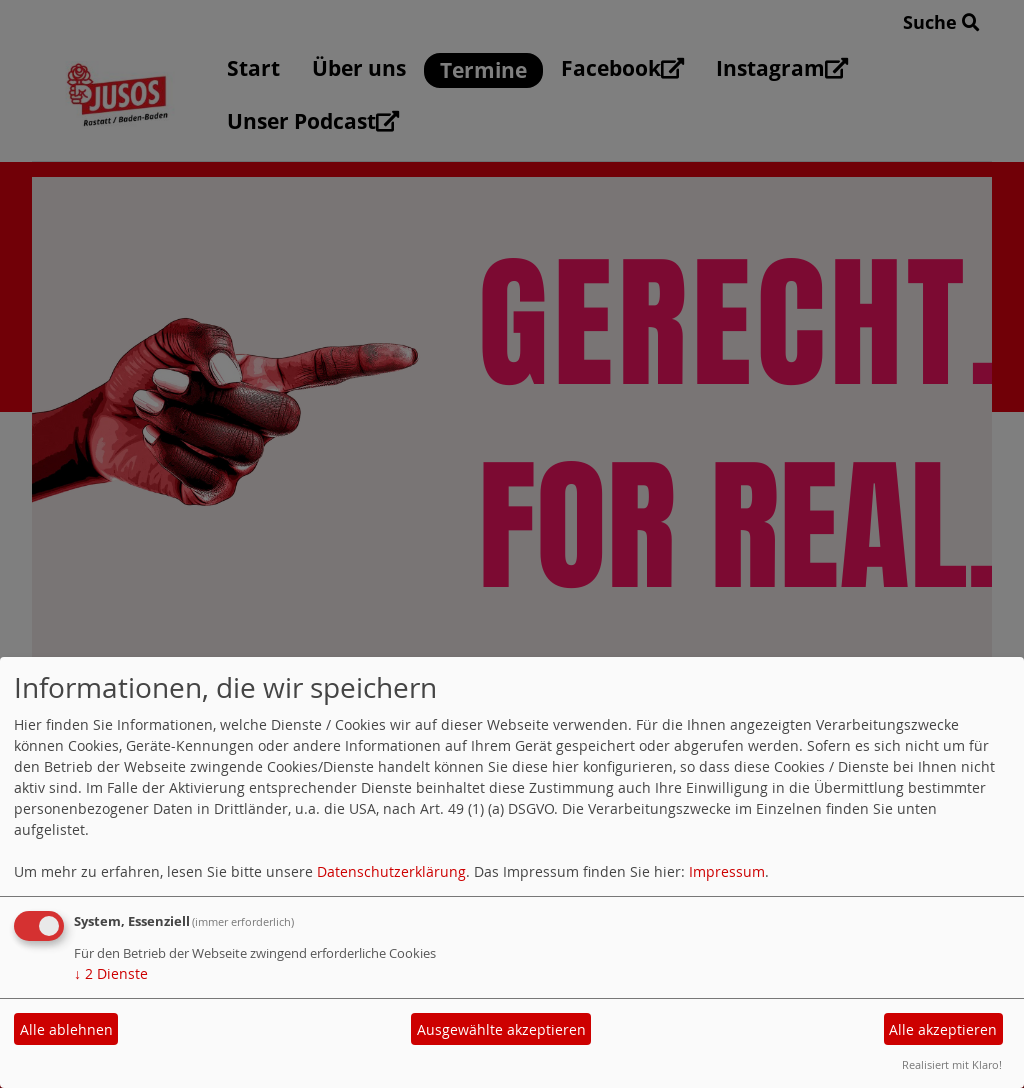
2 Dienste (111, 973)
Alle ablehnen (66, 1029)
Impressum (727, 871)
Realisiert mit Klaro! (952, 1064)
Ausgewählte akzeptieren (501, 1029)
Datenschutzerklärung (391, 871)
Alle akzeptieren (943, 1029)
